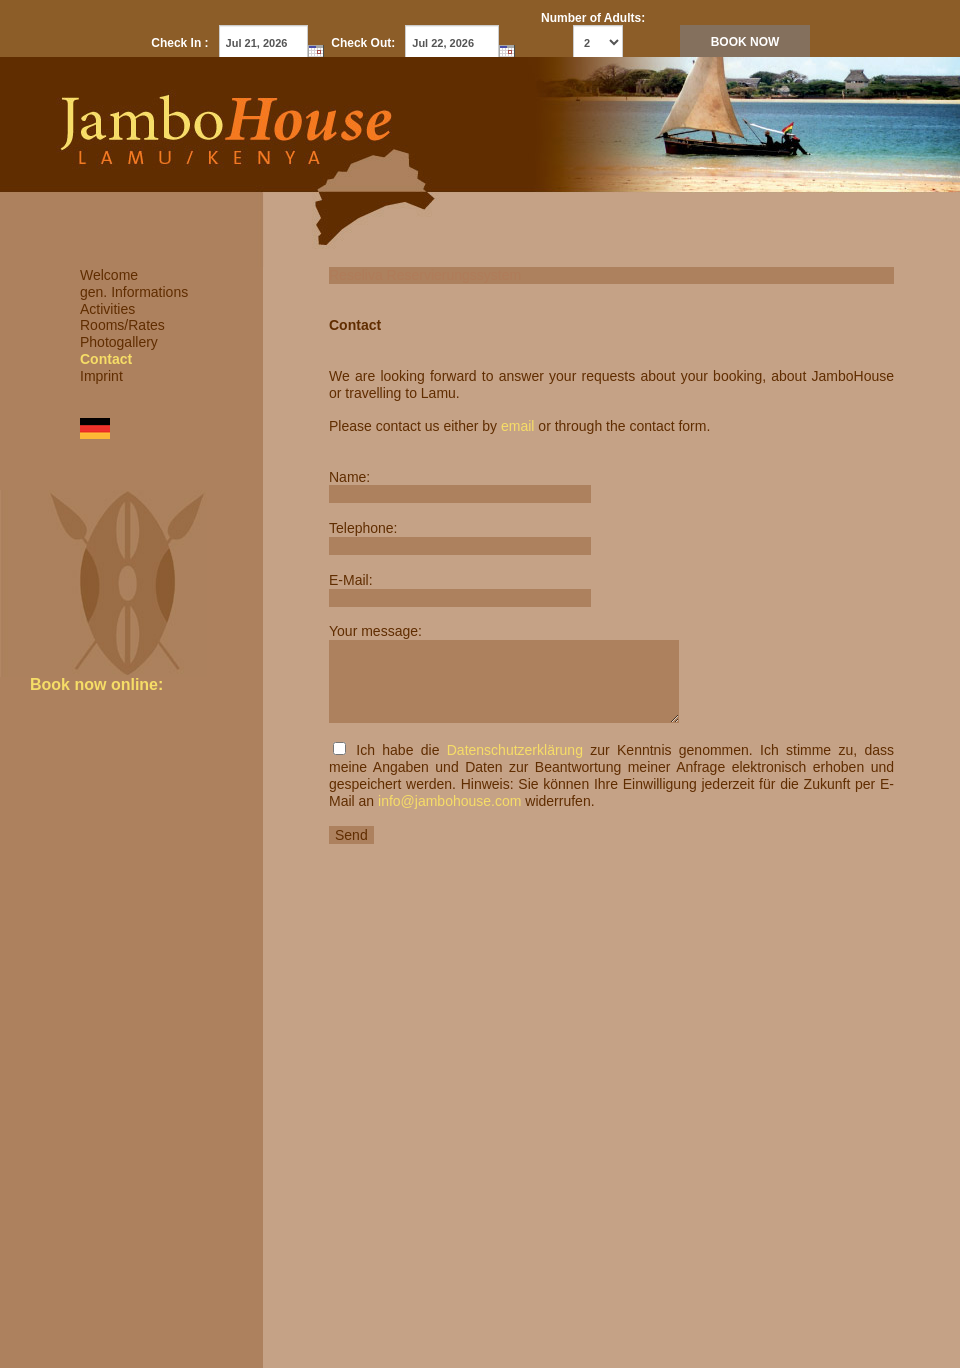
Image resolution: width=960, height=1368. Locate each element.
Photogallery (119, 342)
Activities (107, 309)
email (517, 426)
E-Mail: (351, 580)
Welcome (109, 275)
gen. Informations (134, 292)
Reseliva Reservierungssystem (425, 275)
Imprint (101, 376)
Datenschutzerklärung (515, 750)
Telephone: (363, 528)
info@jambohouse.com (449, 801)
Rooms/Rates (122, 325)
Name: (349, 477)
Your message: (375, 631)
